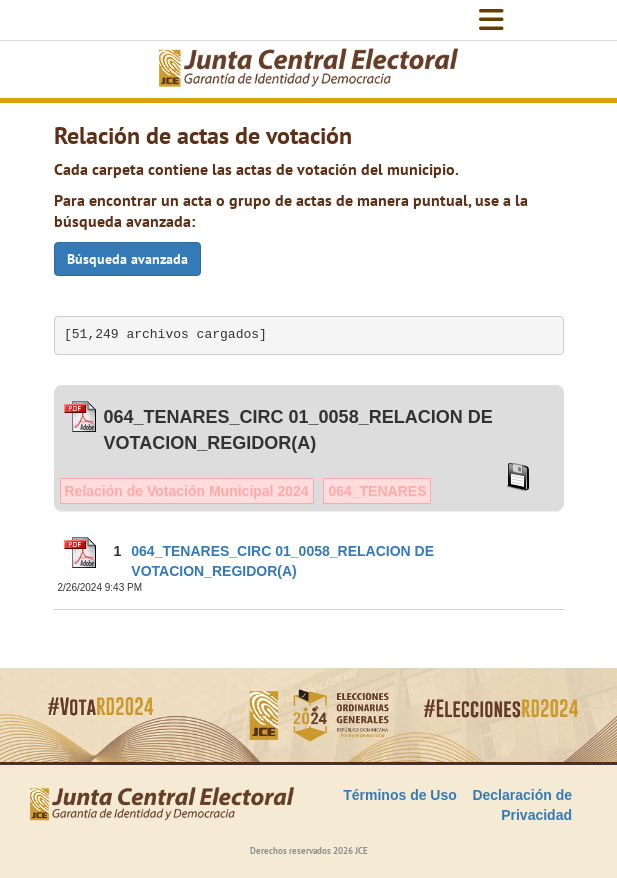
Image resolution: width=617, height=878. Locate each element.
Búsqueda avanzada (127, 259)
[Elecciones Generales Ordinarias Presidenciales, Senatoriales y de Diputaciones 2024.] (309, 69)
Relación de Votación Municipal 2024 (187, 491)
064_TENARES (377, 491)
